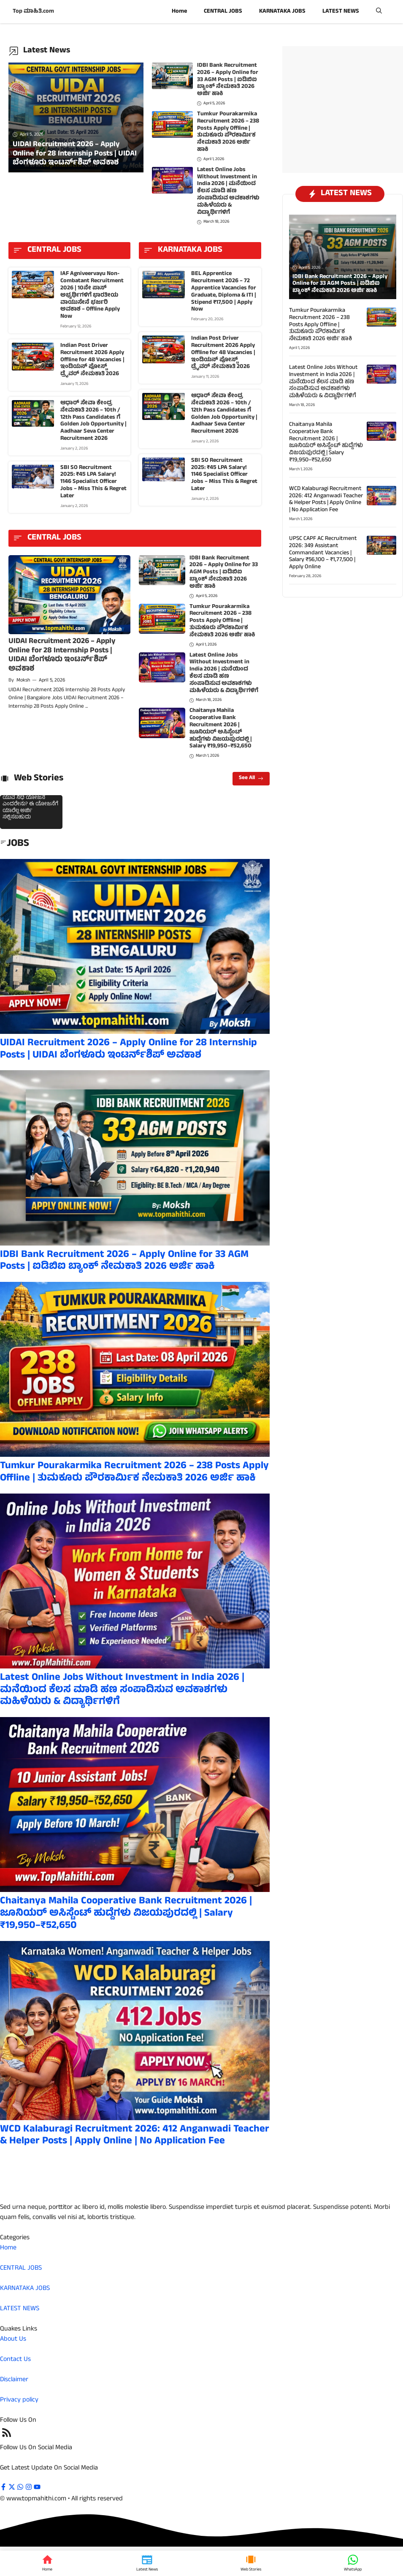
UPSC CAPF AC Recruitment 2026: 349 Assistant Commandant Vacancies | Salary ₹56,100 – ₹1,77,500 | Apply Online (323, 553)
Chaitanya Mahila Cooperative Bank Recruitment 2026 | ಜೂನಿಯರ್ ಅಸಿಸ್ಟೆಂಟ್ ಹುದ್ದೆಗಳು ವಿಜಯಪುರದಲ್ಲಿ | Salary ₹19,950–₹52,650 (220, 728)
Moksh (23, 680)
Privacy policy (19, 2400)
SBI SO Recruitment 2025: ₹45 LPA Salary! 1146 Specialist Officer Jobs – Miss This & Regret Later (93, 482)
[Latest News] (147, 2563)
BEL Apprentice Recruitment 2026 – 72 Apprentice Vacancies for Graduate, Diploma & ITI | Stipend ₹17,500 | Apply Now (223, 291)
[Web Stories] (251, 2563)
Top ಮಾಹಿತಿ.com (33, 11)
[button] (379, 11)
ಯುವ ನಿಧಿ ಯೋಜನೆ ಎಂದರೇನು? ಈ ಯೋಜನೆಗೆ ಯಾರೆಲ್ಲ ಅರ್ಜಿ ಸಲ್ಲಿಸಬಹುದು (30, 808)
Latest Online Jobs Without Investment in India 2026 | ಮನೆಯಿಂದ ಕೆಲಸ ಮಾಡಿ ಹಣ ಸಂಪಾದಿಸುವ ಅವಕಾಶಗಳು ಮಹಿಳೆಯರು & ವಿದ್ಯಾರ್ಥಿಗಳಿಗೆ (228, 191)
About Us (13, 2339)
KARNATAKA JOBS (282, 11)
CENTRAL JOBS (223, 11)
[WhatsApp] (353, 2563)
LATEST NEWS (340, 11)
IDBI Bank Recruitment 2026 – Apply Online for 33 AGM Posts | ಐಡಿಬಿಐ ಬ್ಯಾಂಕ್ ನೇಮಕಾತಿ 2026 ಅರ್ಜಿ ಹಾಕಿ (227, 80)
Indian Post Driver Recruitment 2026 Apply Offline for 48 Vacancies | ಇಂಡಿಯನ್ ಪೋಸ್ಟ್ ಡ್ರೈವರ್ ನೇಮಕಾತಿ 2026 (92, 360)
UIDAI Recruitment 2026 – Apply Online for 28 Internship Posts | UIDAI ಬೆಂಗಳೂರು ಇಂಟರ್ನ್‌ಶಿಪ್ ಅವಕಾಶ (61, 655)
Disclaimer (14, 2379)
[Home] (47, 2563)
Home (179, 11)
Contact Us (15, 2359)
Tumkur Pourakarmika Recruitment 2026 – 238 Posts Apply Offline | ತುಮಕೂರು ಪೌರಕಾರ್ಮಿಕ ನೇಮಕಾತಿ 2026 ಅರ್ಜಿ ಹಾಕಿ (228, 132)
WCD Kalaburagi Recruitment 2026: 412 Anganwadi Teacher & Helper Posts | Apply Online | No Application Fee (134, 2136)
